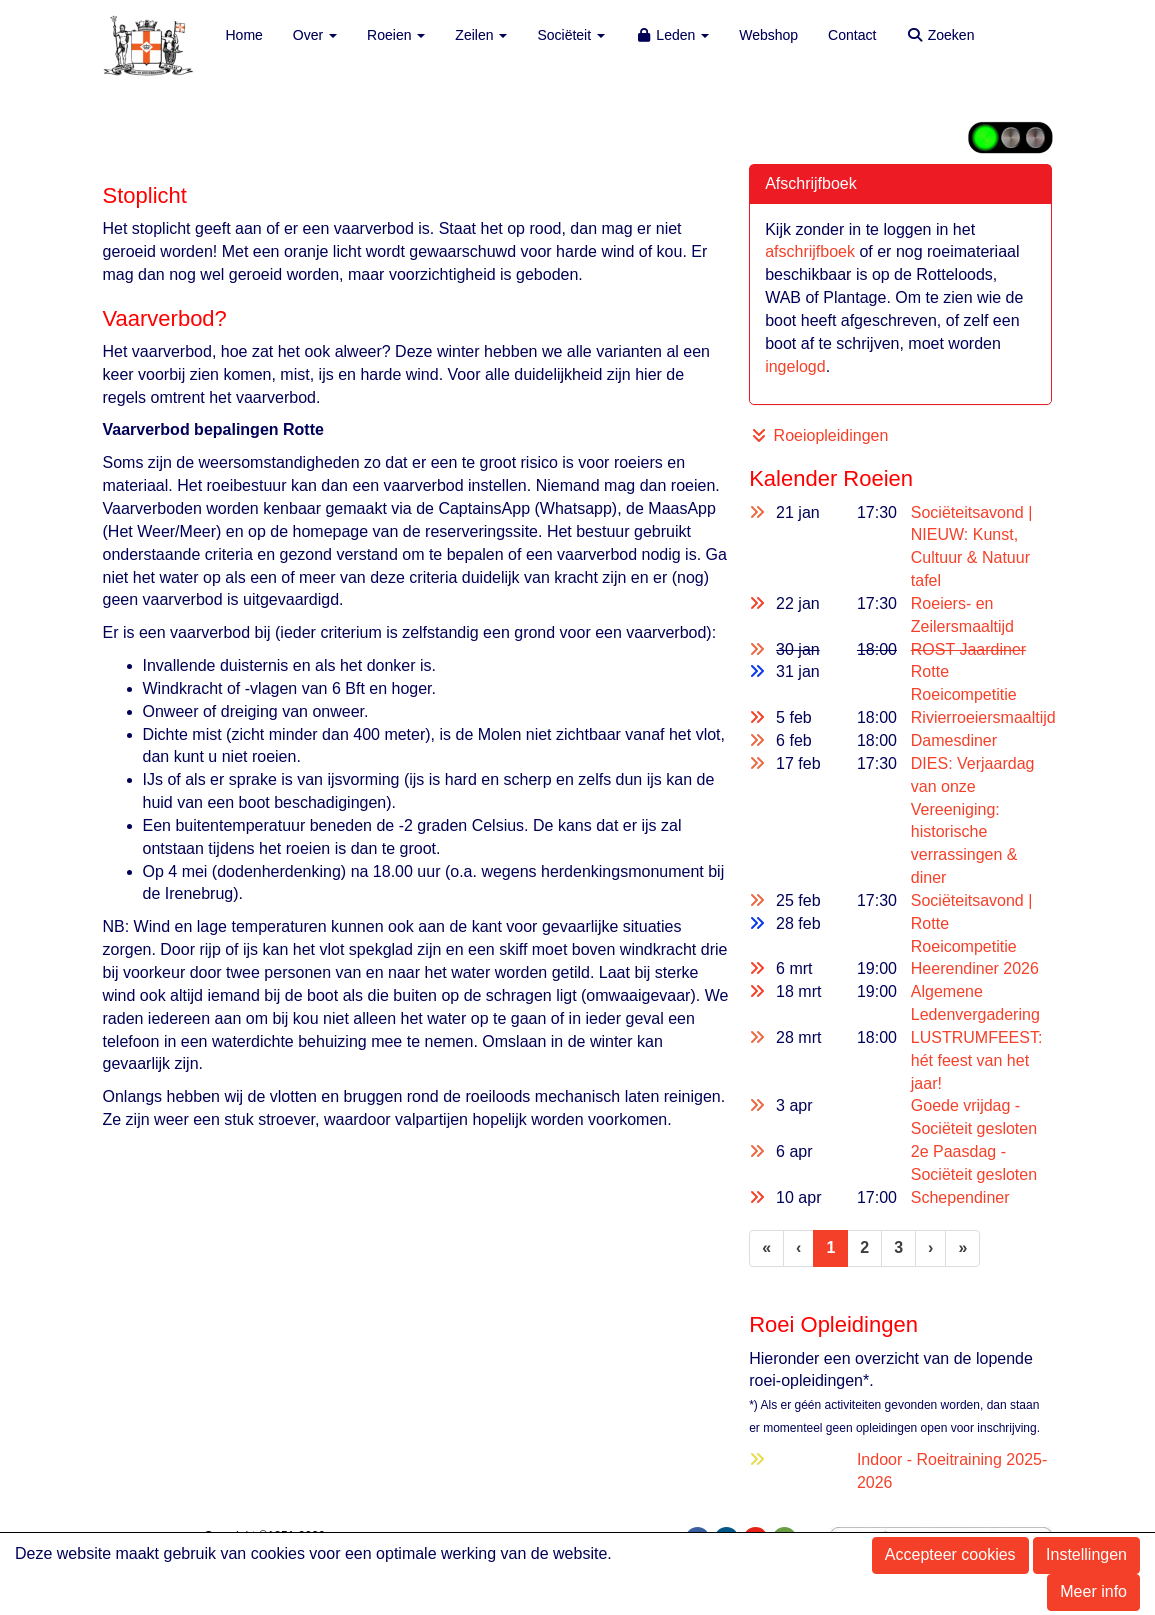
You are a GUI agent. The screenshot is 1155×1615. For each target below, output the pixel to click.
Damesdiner (954, 740)
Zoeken (940, 35)
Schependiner (960, 1197)
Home (244, 35)
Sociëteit (571, 35)
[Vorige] (798, 1248)
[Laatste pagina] (962, 1248)
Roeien (396, 35)
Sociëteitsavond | (972, 900)
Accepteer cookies (950, 1554)
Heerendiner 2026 (975, 968)
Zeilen (481, 35)
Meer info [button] (1093, 1591)
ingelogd (795, 366)
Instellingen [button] (1086, 1554)
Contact (852, 35)
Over (315, 35)
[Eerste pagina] (766, 1248)
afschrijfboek (812, 251)
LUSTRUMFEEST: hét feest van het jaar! (977, 1060)
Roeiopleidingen (821, 435)
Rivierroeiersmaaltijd (983, 717)
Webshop (768, 35)
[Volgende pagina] (930, 1248)
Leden (672, 35)
